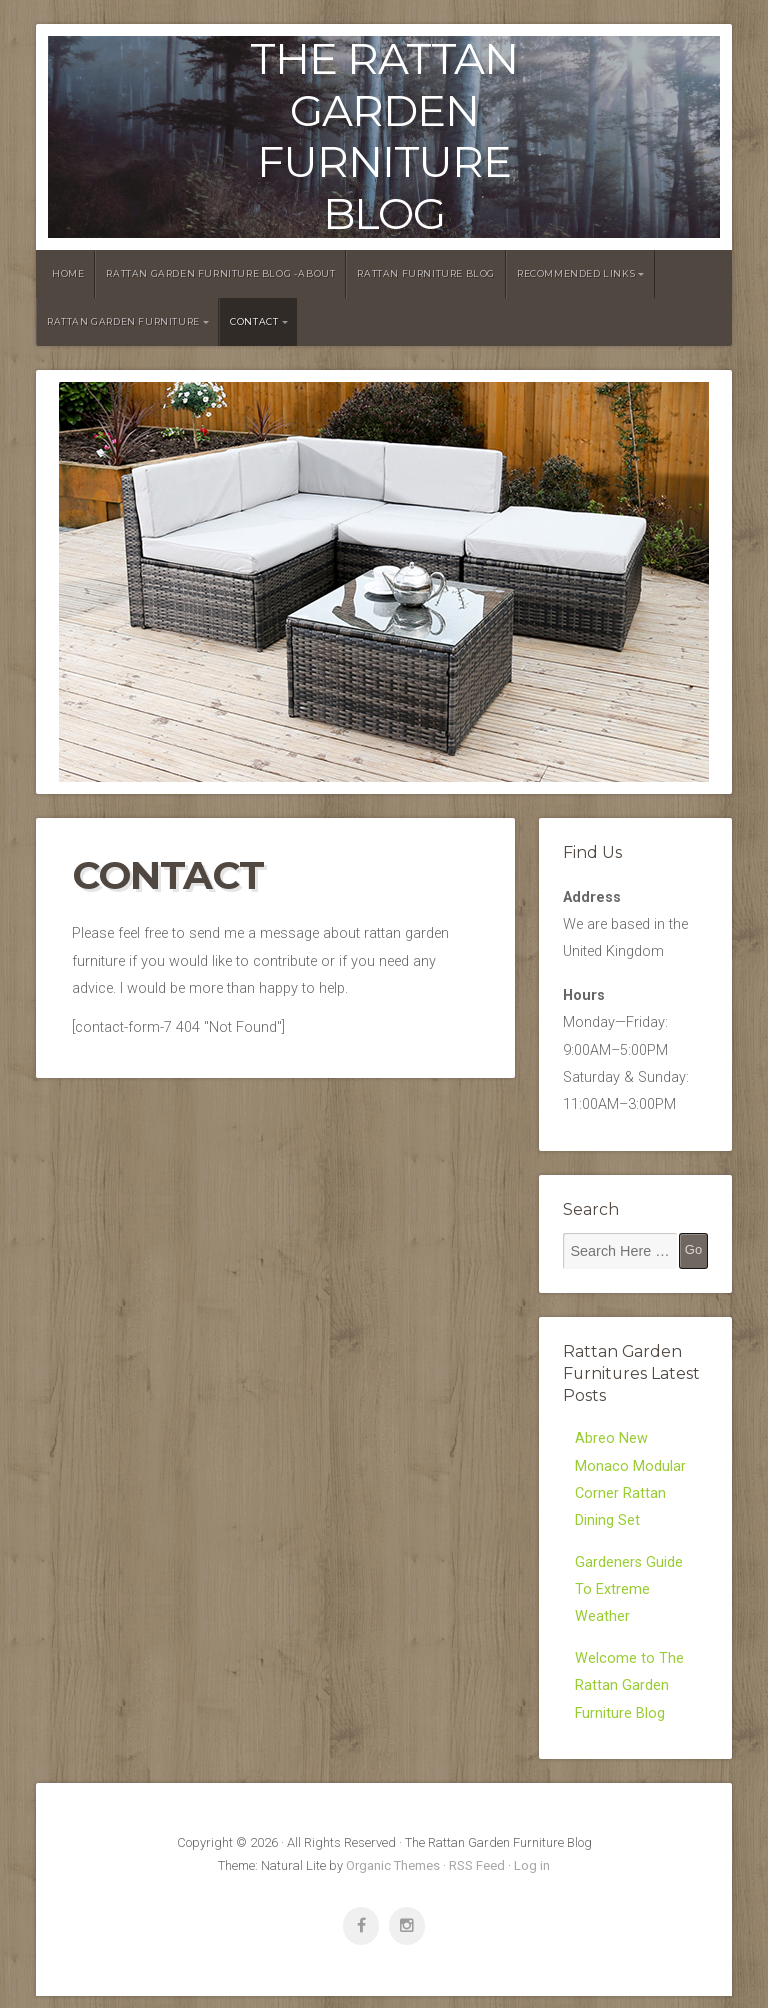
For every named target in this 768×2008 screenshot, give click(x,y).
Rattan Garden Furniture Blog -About (220, 273)
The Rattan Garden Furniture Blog (384, 136)
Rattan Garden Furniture (123, 321)
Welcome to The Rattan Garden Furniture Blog (629, 1686)
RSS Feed (477, 1865)
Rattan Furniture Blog (426, 273)
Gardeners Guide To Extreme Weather (629, 1590)
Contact (254, 321)
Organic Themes (393, 1865)
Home (68, 273)
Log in (532, 1865)
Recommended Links (576, 273)
